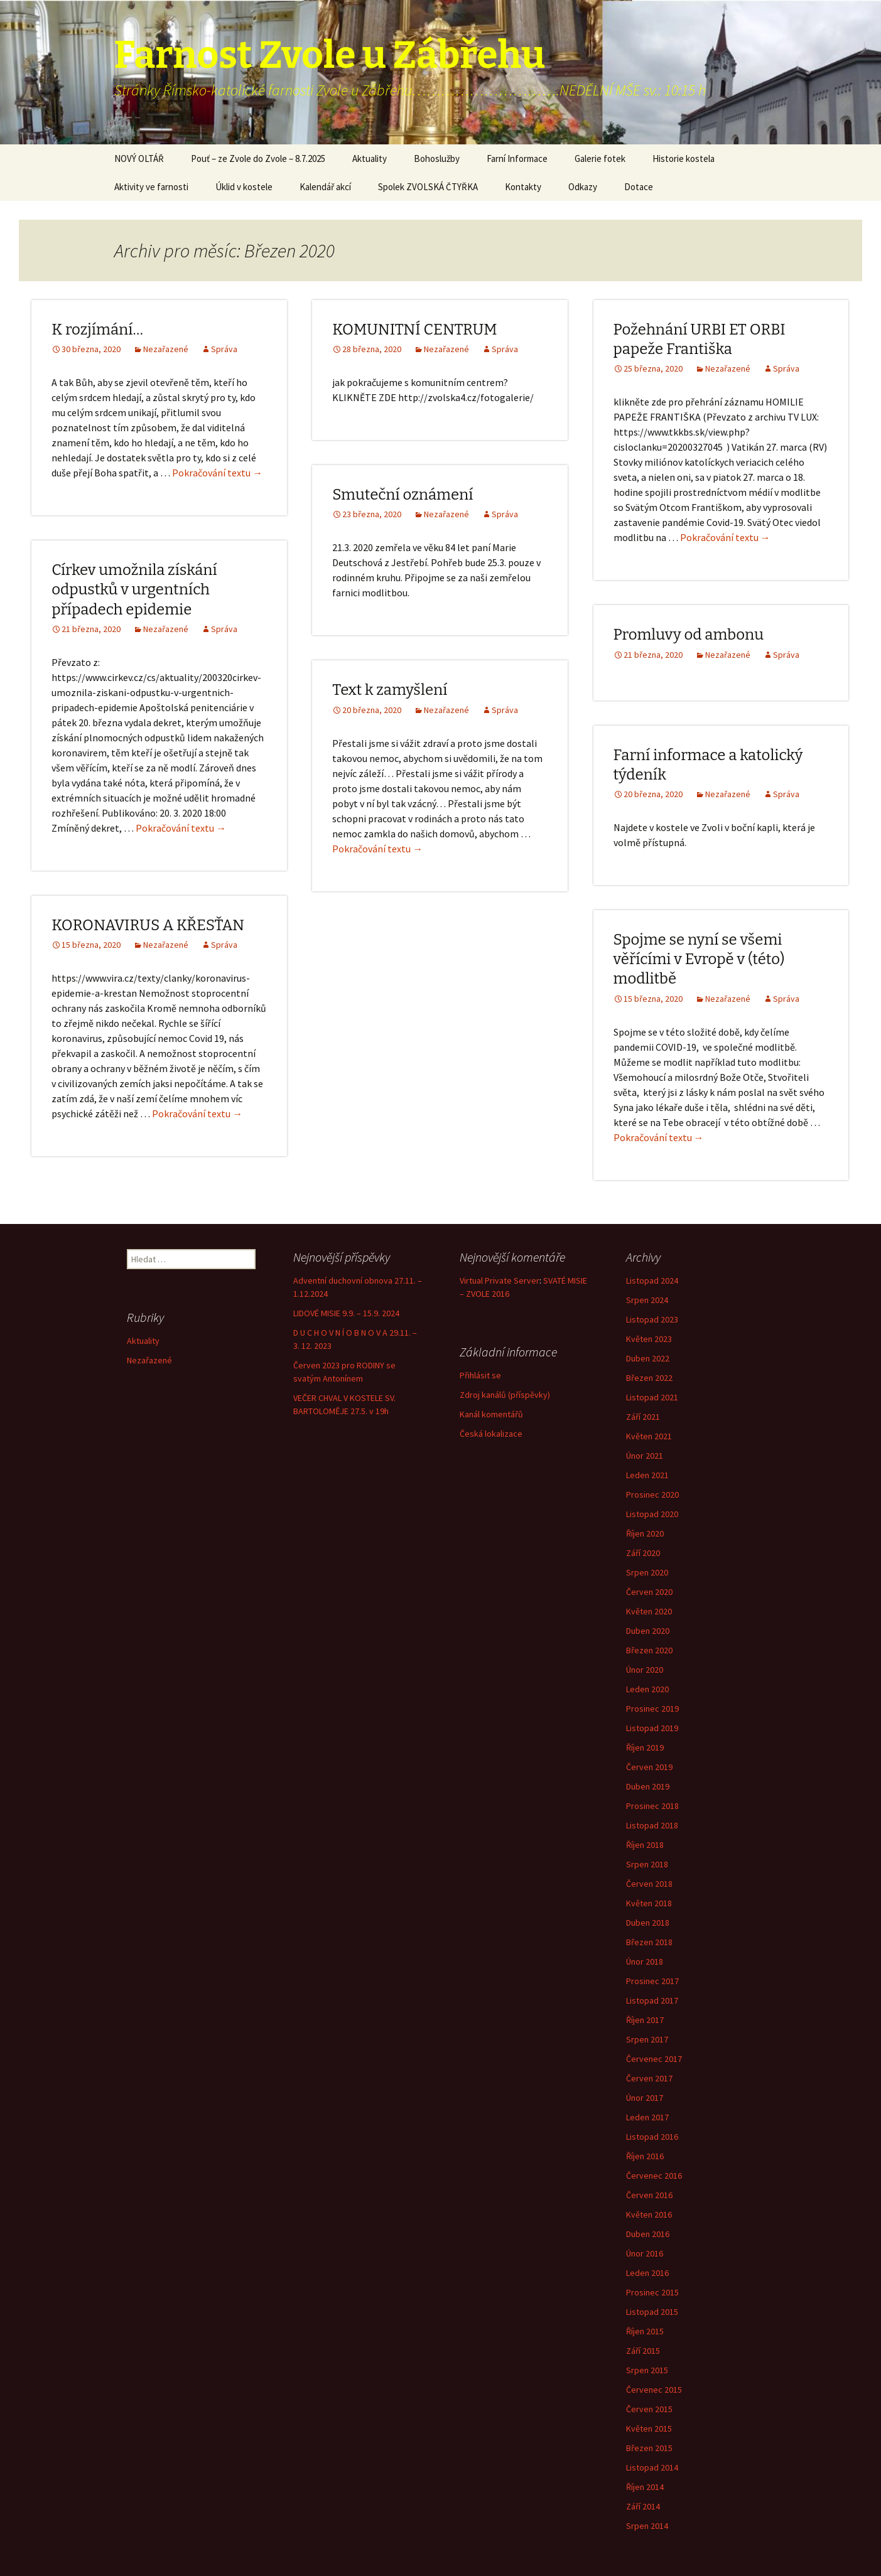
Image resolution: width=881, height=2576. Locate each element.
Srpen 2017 (647, 2039)
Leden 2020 (647, 1689)
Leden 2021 (647, 1475)
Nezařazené (165, 349)
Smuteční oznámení (402, 494)
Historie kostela (683, 158)
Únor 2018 (644, 1961)
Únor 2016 (644, 2253)
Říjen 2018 (645, 1844)
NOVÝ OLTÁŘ (139, 158)
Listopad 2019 (652, 1728)
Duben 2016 (647, 2234)
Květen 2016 (649, 2214)
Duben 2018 (647, 1922)
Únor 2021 (644, 1455)
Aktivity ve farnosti (151, 187)
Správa (224, 349)
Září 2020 (643, 1553)
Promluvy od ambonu (688, 634)
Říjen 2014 (645, 2487)
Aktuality (369, 158)
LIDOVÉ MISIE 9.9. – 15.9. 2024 (346, 1313)
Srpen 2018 (647, 1864)
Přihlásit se (480, 1375)
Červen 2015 (649, 2409)
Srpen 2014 (647, 2525)
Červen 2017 (649, 2078)
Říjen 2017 (645, 2020)
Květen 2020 (649, 1611)
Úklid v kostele (244, 187)
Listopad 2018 (652, 1825)
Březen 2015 (649, 2448)
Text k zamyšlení (389, 690)
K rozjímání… (97, 329)
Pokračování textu (217, 472)
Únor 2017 (644, 2097)
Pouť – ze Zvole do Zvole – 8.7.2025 (258, 158)
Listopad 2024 (652, 1280)
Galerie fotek (600, 158)
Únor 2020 (644, 1669)
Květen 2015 (649, 2428)
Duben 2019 (647, 1786)
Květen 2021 (649, 1436)
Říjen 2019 (645, 1747)
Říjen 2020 (645, 1533)
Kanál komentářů (491, 1414)
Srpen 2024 (647, 1300)
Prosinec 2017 (652, 1981)
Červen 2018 (649, 1883)
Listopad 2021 (652, 1397)
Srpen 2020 (647, 1572)
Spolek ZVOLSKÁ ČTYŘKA (428, 187)
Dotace (638, 187)
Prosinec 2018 (652, 1805)
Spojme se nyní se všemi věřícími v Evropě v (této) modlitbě (699, 959)
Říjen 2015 (645, 2331)
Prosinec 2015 (652, 2292)
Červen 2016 (649, 2195)
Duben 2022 (647, 1358)
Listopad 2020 (652, 1514)
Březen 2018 (649, 1942)
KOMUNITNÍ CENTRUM (414, 329)
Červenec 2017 (654, 2058)
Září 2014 (643, 2506)
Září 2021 (643, 1416)
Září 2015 (643, 2350)
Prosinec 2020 (652, 1494)
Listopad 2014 (652, 2467)
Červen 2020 (649, 1591)
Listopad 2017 (652, 2000)
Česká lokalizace (491, 1433)
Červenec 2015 (654, 2389)
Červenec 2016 (654, 2175)
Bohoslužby (437, 158)
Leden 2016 (647, 2272)
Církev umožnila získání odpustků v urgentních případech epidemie (134, 589)
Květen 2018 (649, 1903)
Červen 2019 (649, 1767)
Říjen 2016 (645, 2156)
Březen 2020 (649, 1650)
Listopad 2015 (652, 2311)
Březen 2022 (649, 1377)
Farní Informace (517, 158)
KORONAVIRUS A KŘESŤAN (147, 925)
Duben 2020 (647, 1630)
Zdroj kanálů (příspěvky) (505, 1394)
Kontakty (523, 187)
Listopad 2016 (652, 2136)
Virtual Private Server (499, 1280)
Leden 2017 (647, 2117)
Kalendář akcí (325, 187)
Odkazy (582, 187)
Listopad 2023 (652, 1319)
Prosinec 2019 (652, 1708)
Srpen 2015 (647, 2370)
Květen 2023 (649, 1338)
